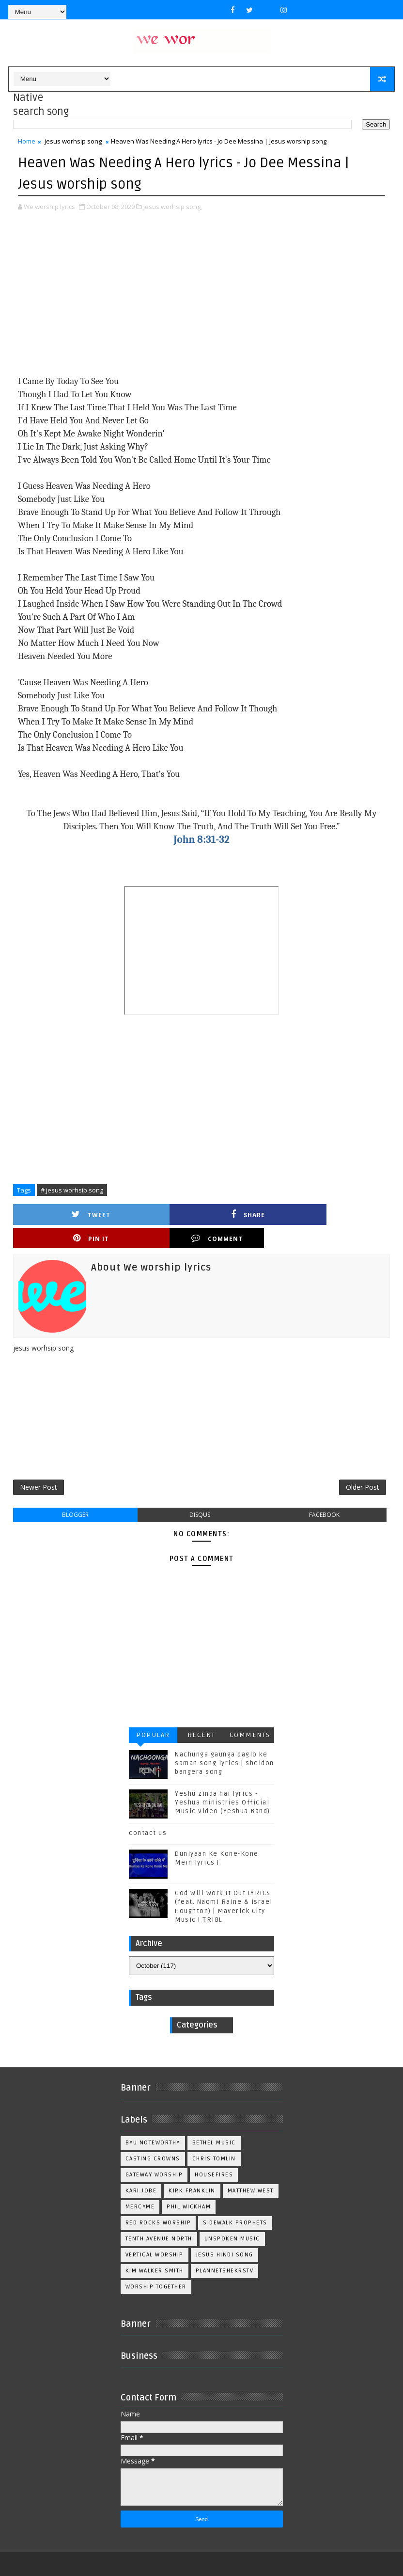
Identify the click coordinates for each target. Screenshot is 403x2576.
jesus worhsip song (73, 141)
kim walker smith (154, 2250)
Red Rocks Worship (158, 2202)
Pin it (248, 1213)
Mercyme (140, 2186)
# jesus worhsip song (72, 1189)
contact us (148, 1813)
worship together (155, 2266)
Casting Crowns (152, 2138)
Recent (201, 1715)
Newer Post (38, 1465)
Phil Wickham (189, 2186)
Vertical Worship (154, 2234)
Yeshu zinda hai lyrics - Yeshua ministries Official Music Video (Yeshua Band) (222, 1782)
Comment (343, 1213)
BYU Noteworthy (152, 2122)
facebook (324, 1495)
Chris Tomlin (214, 2138)
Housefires (214, 2154)
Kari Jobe (141, 2170)
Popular (153, 1715)
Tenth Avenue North (158, 2218)
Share (154, 1213)
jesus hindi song (224, 2234)
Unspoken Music (232, 2218)
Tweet (60, 1213)
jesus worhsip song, (172, 205)
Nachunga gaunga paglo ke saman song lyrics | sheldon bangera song (224, 1743)
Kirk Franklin (192, 2170)
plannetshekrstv (225, 2250)
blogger (75, 1495)
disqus (199, 1495)
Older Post (362, 1465)
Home (26, 141)
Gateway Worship (154, 2154)
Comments (250, 1715)
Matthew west (251, 2170)
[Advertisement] (202, 293)
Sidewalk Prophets (235, 2202)
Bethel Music (214, 2122)
